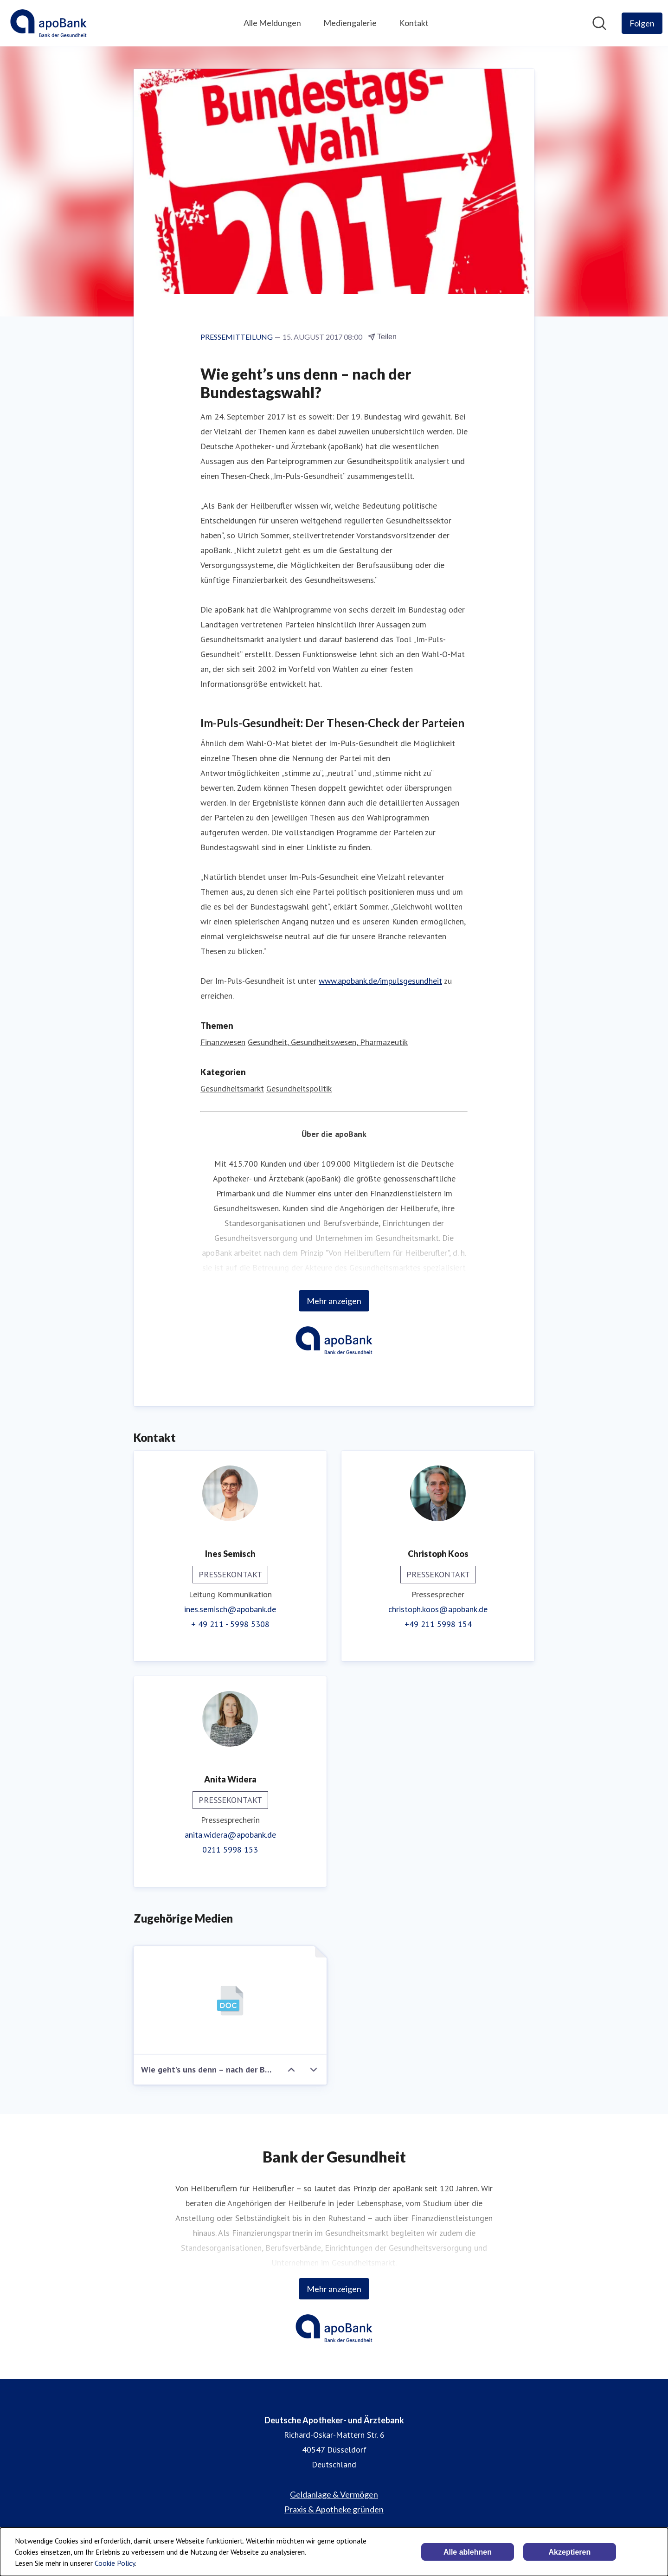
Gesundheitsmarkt (232, 1088)
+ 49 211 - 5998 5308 (230, 1624)
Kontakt (414, 23)
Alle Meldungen (272, 23)
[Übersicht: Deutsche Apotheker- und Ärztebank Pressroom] (48, 23)
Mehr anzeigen (334, 1301)
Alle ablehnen (467, 2552)
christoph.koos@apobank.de (438, 1609)
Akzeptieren (570, 2552)
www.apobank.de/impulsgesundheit (380, 980)
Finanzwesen (222, 1042)
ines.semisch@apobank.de (230, 1609)
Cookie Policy (115, 2563)
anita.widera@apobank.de (230, 1834)
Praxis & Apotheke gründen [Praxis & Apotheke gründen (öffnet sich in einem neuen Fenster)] (334, 2509)
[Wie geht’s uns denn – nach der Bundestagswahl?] (230, 2000)
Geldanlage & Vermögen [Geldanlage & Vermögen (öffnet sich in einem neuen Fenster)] (334, 2494)
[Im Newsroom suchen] (599, 23)
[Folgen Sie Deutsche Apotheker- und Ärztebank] (642, 23)
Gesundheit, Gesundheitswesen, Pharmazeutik (328, 1042)
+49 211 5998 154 (438, 1624)
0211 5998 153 (230, 1849)
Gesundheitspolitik (299, 1088)
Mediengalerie (350, 23)
